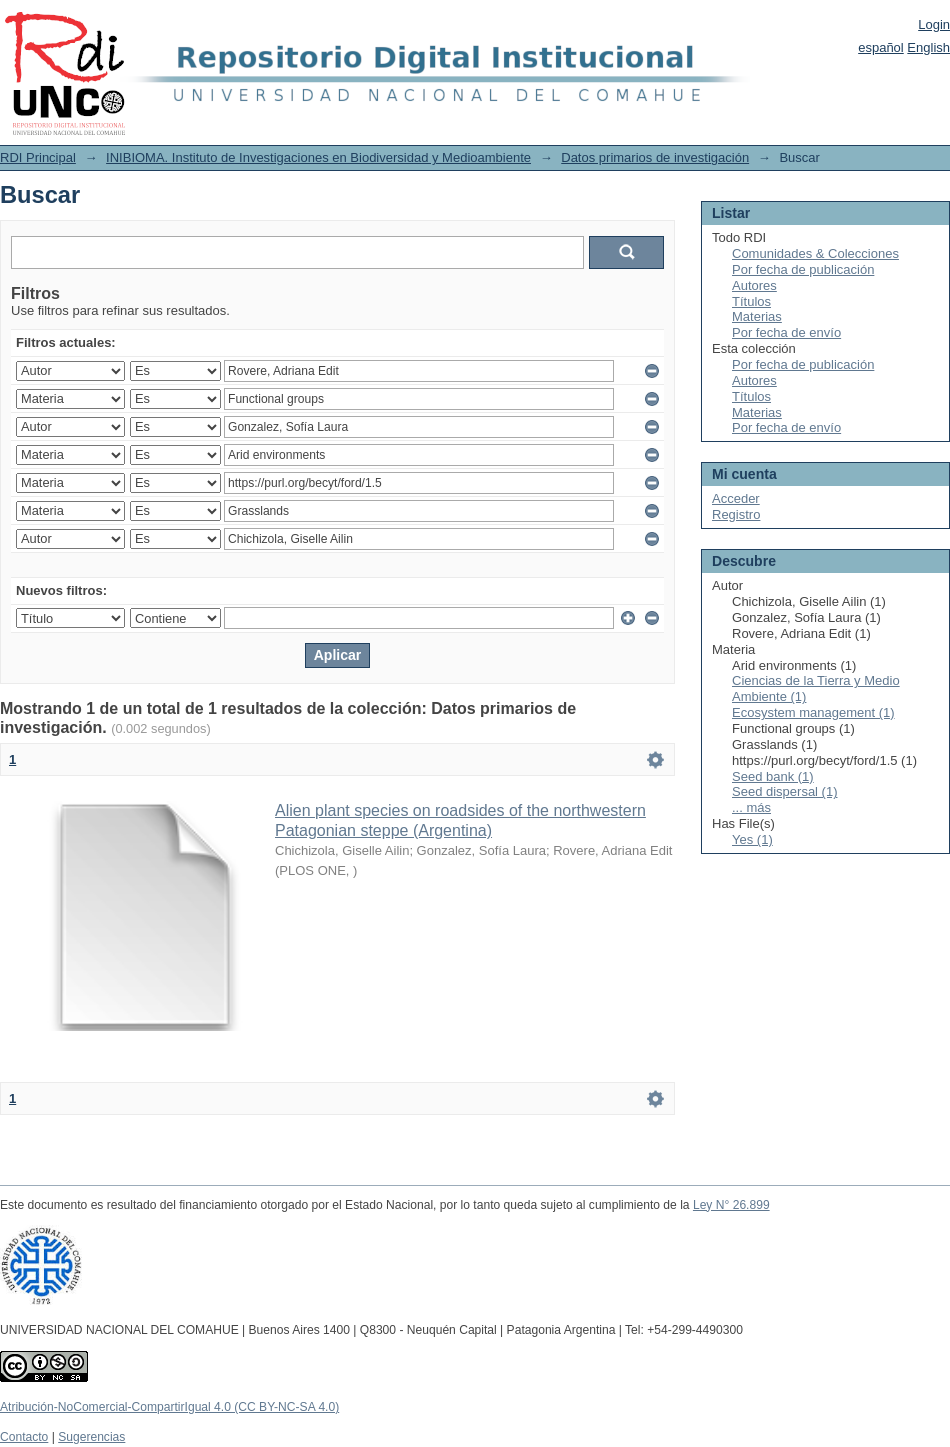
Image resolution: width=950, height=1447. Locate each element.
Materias (757, 316)
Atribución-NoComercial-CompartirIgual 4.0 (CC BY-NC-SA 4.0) (169, 1407)
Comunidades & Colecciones (815, 253)
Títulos (751, 301)
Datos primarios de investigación (655, 157)
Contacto (24, 1437)
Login (934, 24)
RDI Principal (38, 157)
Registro (736, 514)
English (928, 47)
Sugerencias (91, 1437)
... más (751, 807)
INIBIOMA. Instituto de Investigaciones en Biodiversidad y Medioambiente (318, 157)
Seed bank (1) (773, 776)
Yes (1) (752, 839)
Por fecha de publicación (803, 269)
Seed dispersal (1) (785, 791)
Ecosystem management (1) (813, 712)
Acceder (736, 498)
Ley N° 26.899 (731, 1205)
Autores (754, 285)
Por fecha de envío (786, 332)
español (881, 47)
